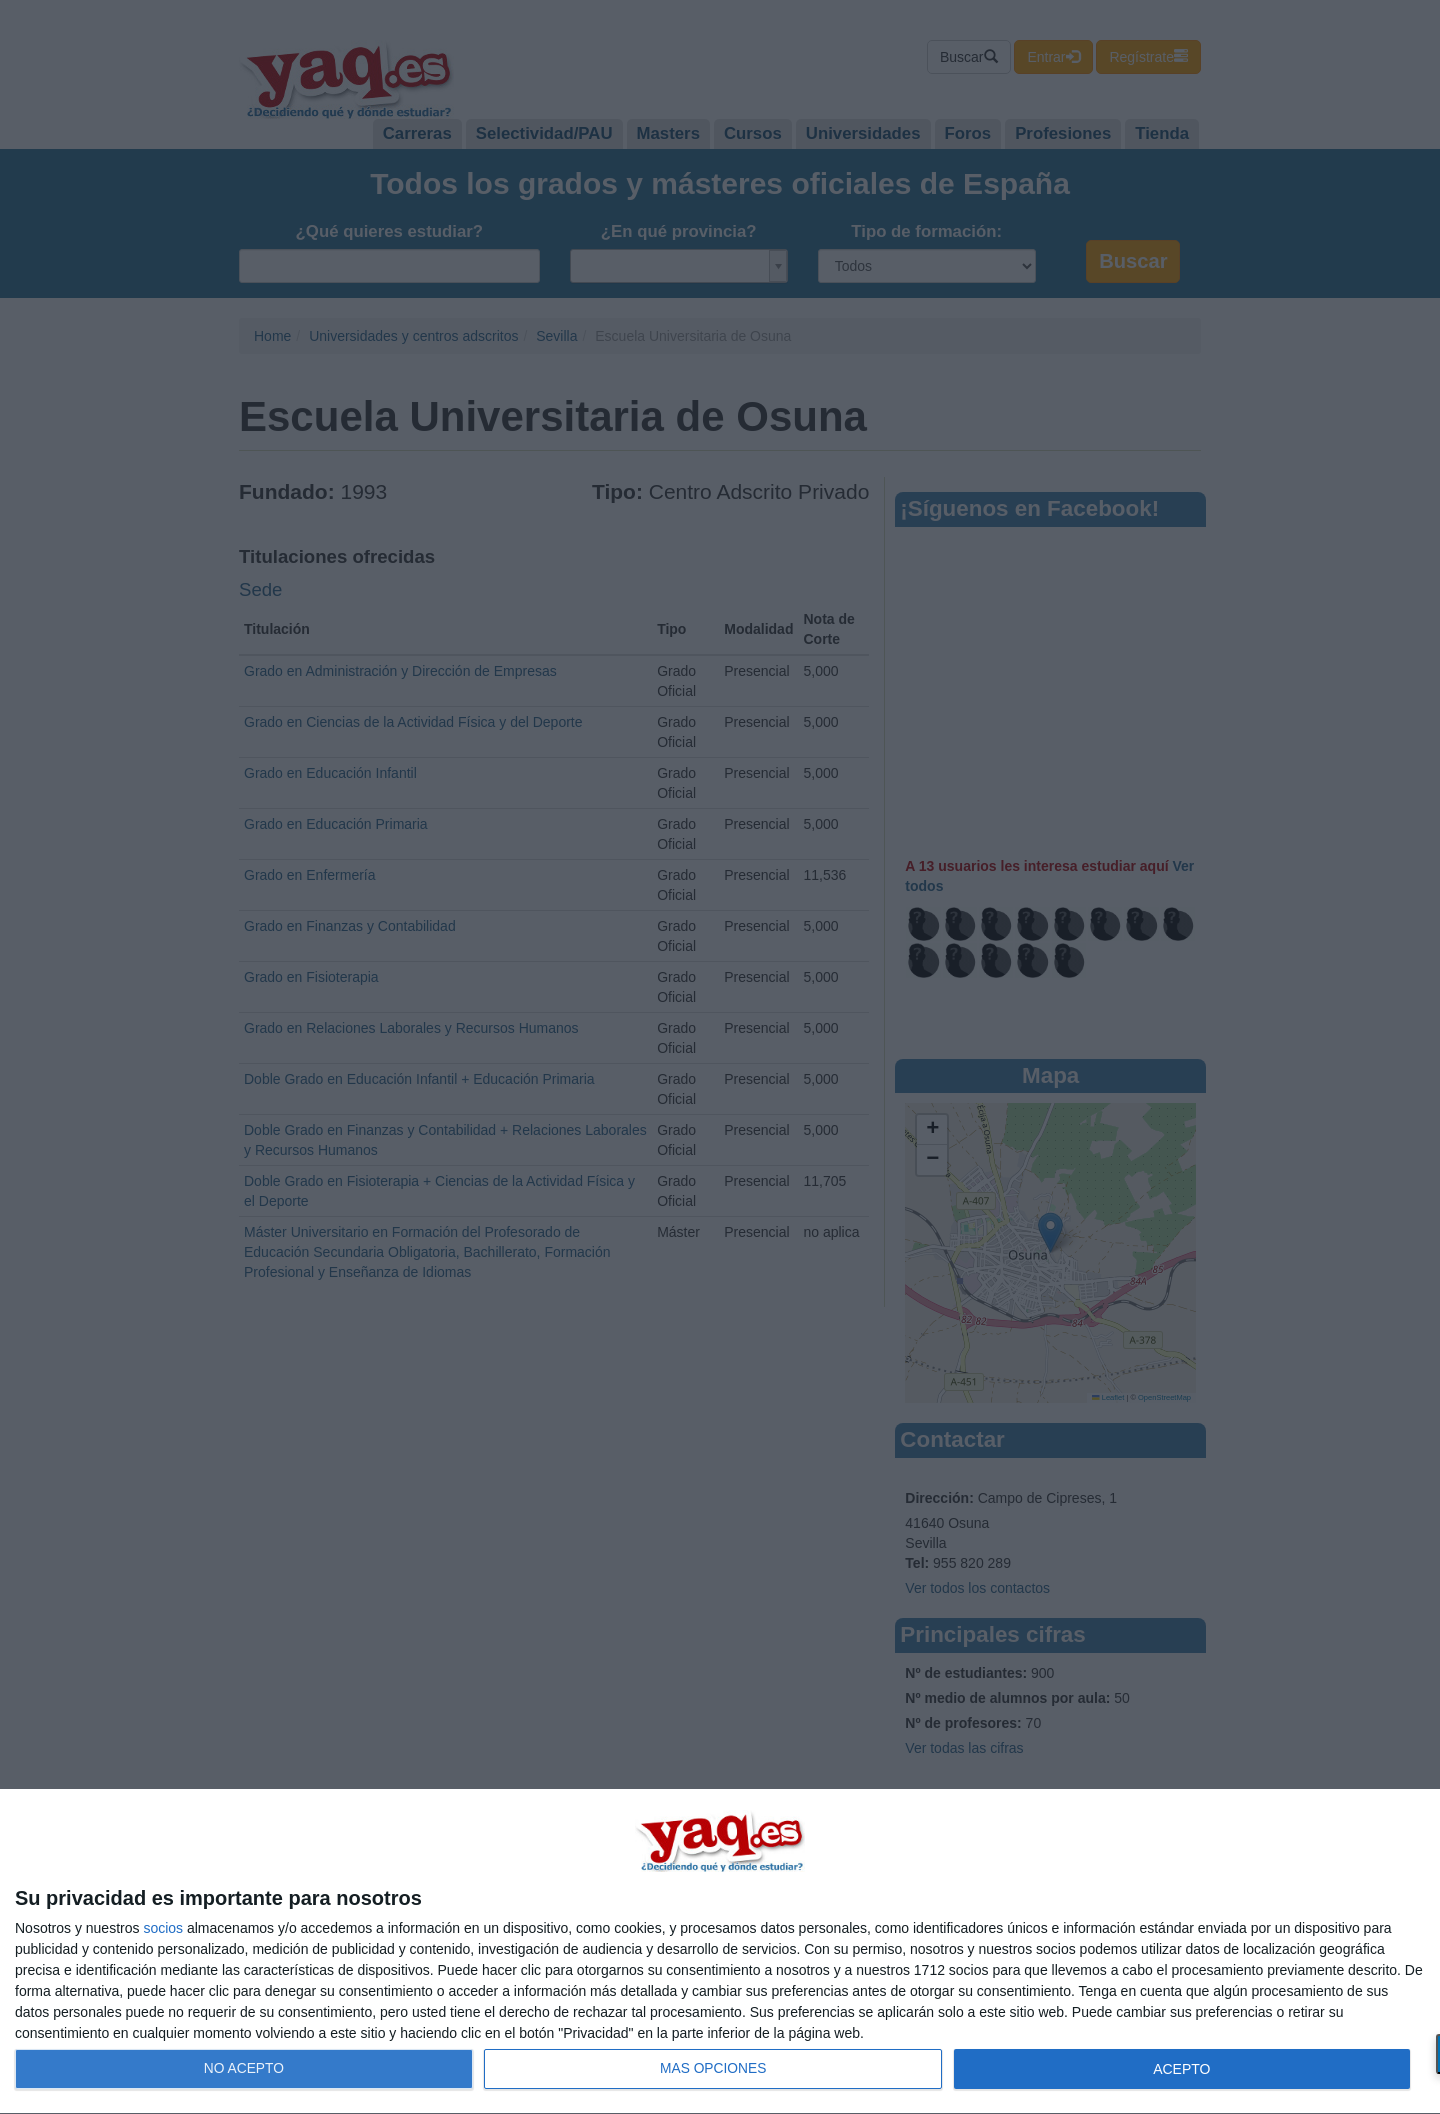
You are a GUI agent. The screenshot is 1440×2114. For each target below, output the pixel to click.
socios (163, 1928)
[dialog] (720, 1952)
